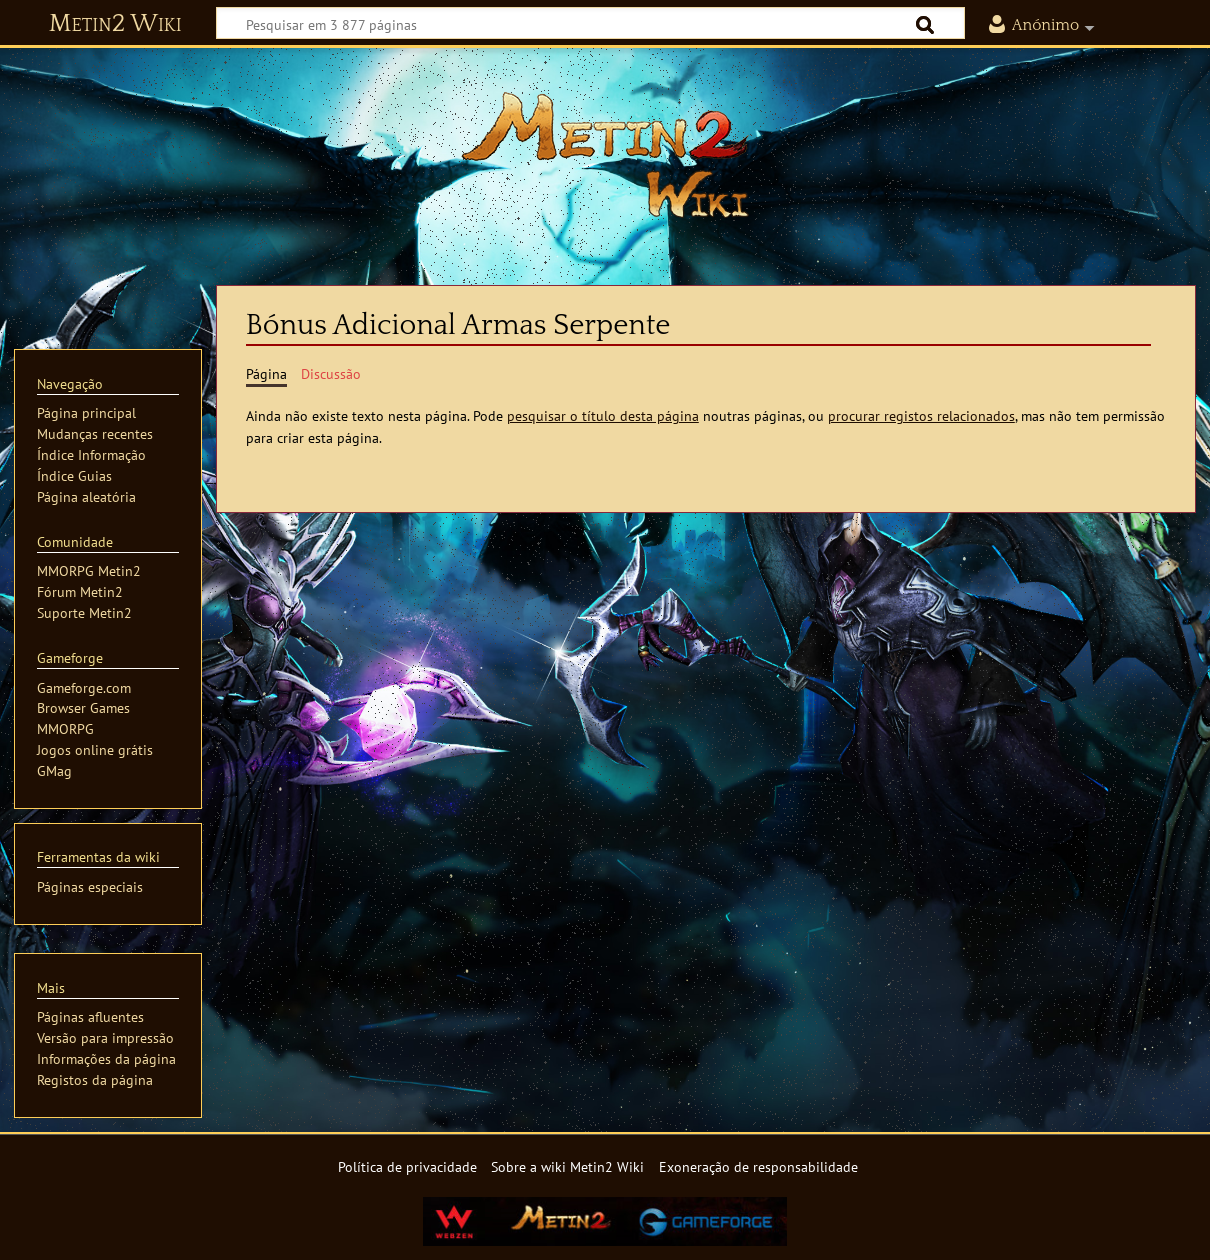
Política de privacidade (407, 1166)
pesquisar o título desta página (603, 415)
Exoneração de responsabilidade (758, 1166)
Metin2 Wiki (115, 24)
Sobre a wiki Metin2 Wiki (567, 1166)
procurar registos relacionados (921, 415)
